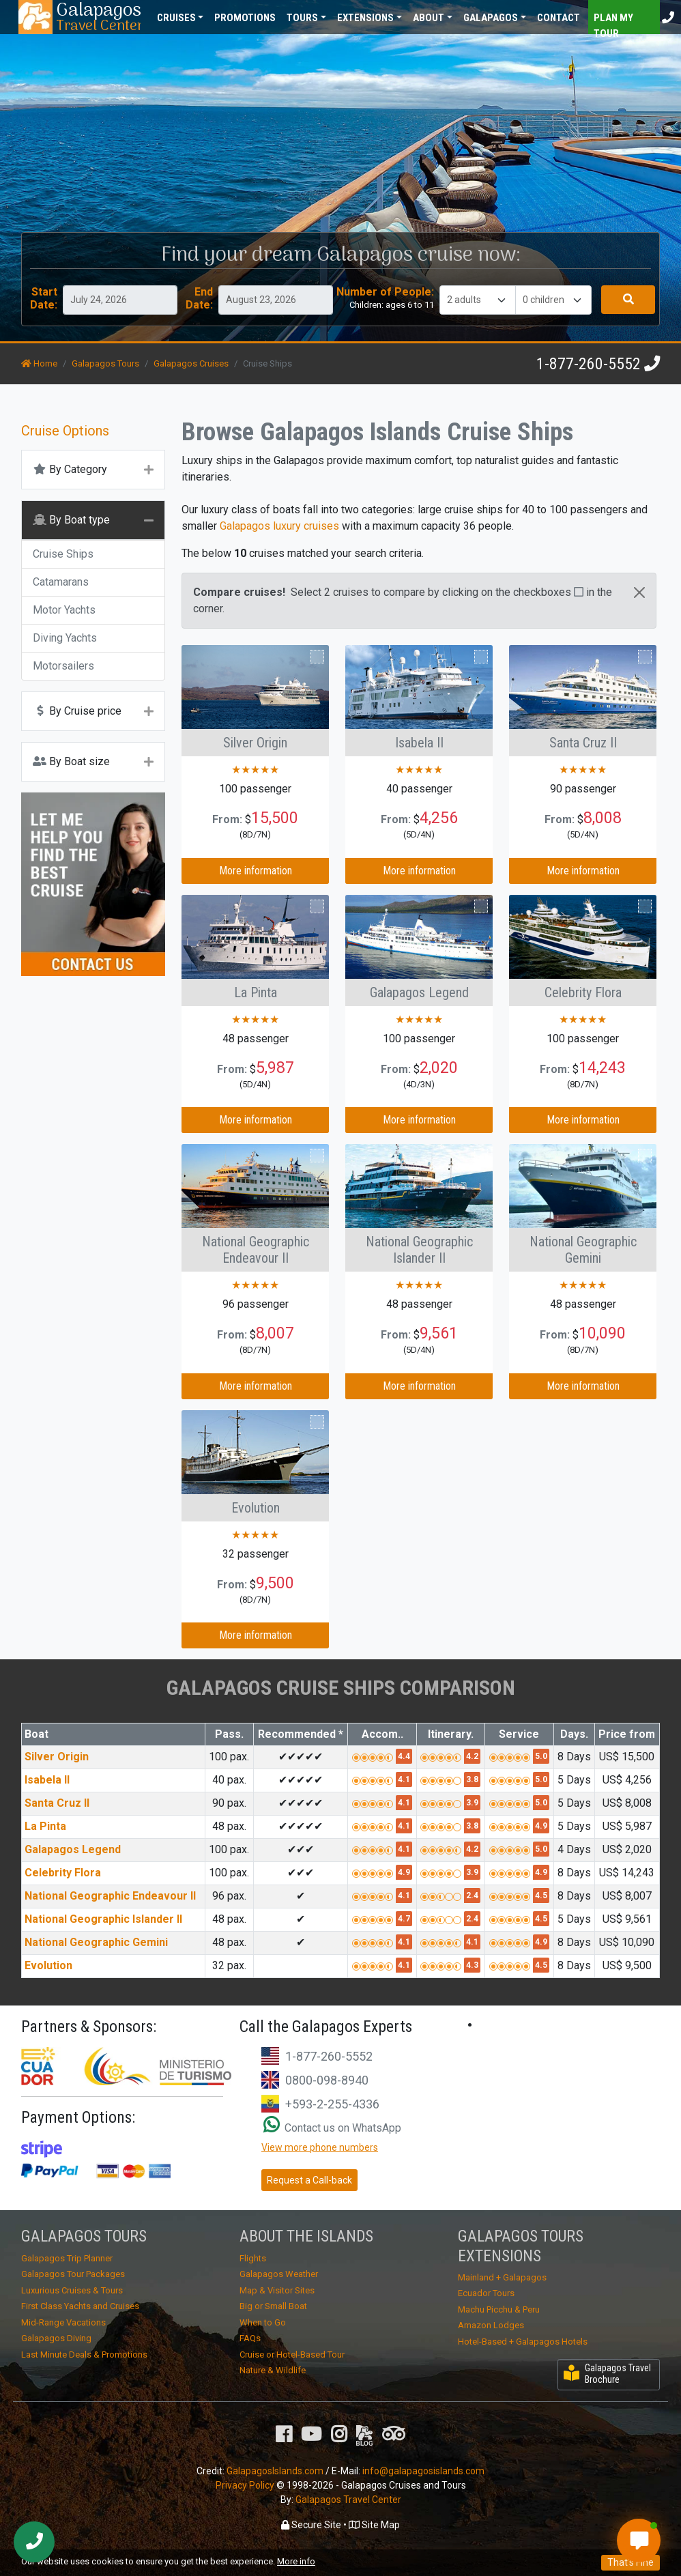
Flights (253, 2258)
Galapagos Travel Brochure (607, 2373)
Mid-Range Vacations (63, 2322)
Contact (558, 18)
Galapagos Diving (56, 2338)
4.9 (541, 1826)
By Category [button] (70, 469)
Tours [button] (302, 18)
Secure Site (311, 2524)
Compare (297, 656)
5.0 (541, 1756)
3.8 (472, 1779)
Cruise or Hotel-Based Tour (292, 2354)
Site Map (374, 2524)
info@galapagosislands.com (423, 2470)
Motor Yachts (64, 609)
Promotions (245, 18)
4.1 (404, 1779)
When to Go (263, 2322)
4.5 (541, 1895)
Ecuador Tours (486, 2293)
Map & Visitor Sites (277, 2290)
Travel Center (98, 17)
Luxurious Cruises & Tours (72, 2290)
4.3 (472, 1965)
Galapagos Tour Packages (73, 2274)
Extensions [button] (365, 18)
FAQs (250, 2338)
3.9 (472, 1802)
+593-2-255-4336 (332, 2104)
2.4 (472, 1895)
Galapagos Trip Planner (67, 2258)
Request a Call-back (309, 2180)
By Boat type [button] (71, 519)
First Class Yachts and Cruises (80, 2306)
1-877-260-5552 (588, 363)
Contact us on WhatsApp (332, 2127)
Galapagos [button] (490, 18)
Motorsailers (63, 665)
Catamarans (61, 581)
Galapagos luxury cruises (279, 525)
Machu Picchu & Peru (499, 2309)
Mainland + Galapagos (502, 2277)
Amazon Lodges (491, 2325)
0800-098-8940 (326, 2080)
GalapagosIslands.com (275, 2470)
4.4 (404, 1756)
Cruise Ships (63, 553)
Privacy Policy (245, 2485)
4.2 (472, 1756)
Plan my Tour (613, 23)
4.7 (404, 1918)
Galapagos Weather (279, 2274)
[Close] (639, 592)
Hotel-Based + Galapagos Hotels (523, 2341)
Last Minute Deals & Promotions (84, 2354)
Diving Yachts (65, 637)
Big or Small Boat (273, 2306)
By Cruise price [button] (77, 710)
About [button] (428, 18)
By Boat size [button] (71, 761)
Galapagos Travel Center (348, 2499)
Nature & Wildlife (273, 2370)
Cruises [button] (176, 18)
